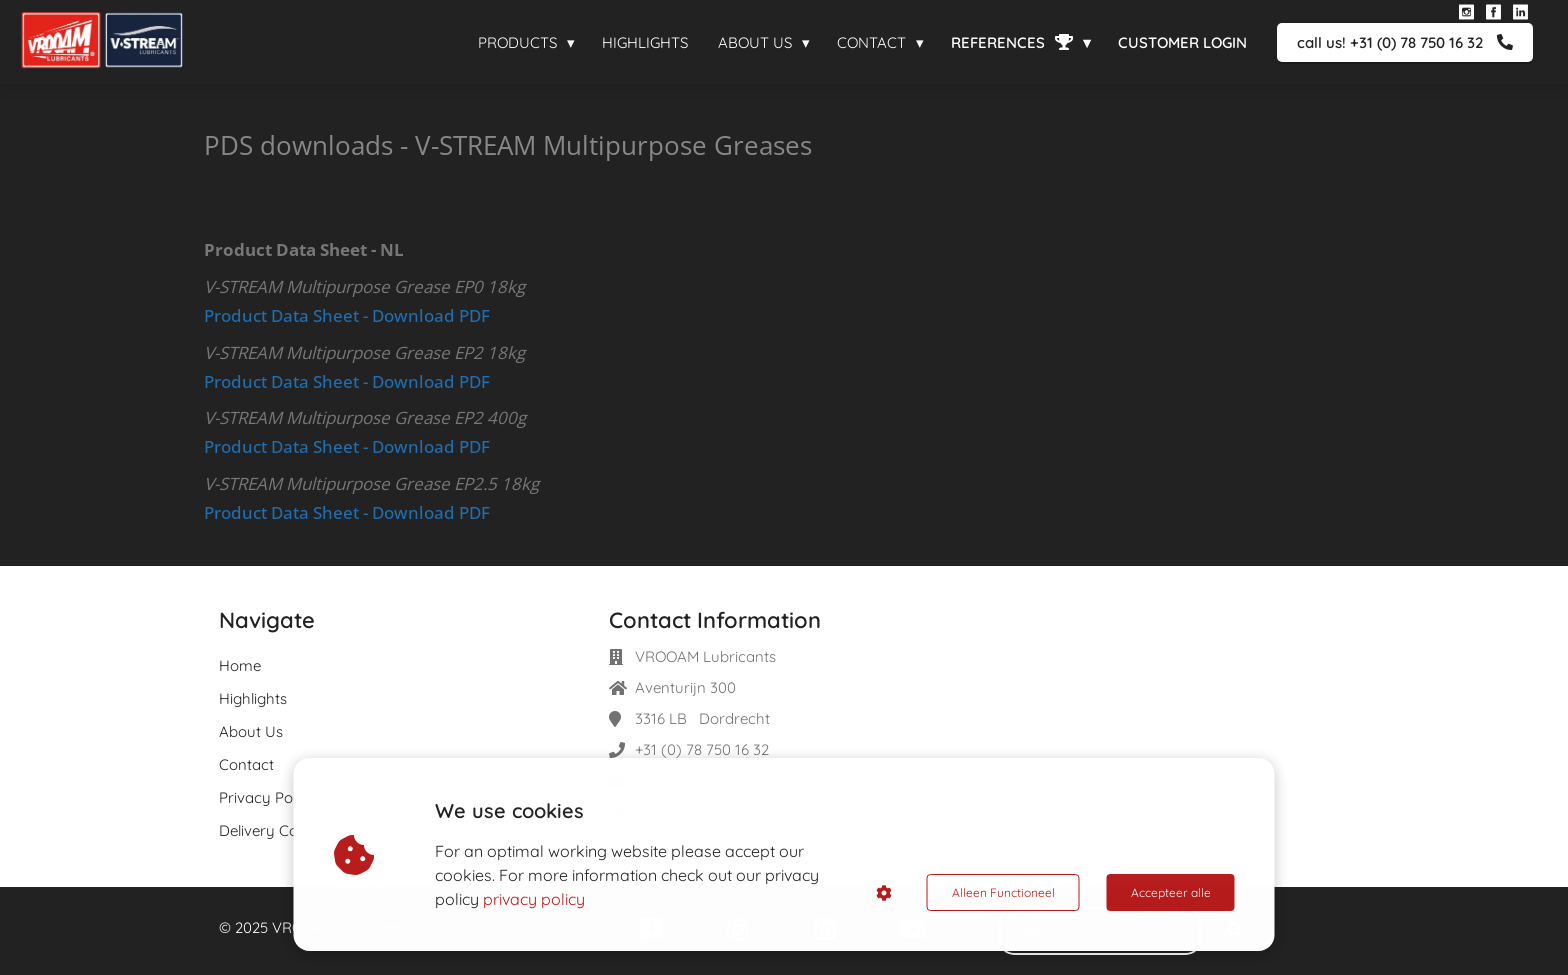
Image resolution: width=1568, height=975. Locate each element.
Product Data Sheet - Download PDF (347, 315)
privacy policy (534, 899)
